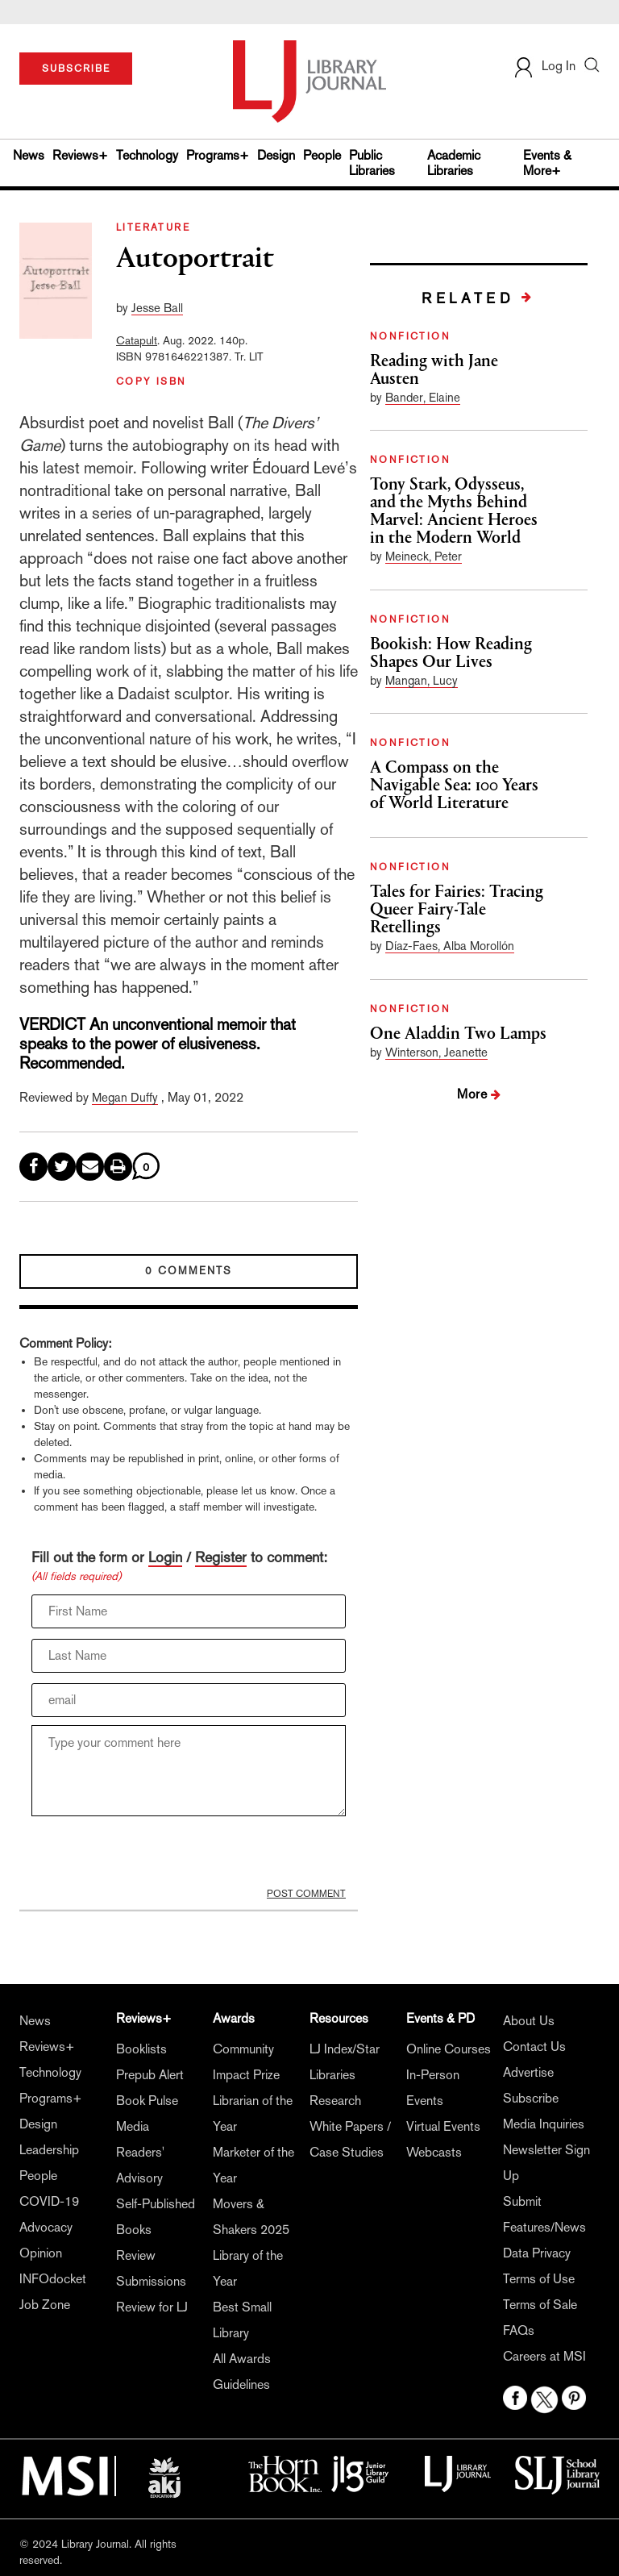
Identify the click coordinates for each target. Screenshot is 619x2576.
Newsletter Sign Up (546, 2162)
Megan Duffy (125, 1097)
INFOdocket (52, 2278)
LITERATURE (153, 227)
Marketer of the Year (253, 2165)
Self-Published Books (155, 2216)
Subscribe (531, 2098)
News (28, 155)
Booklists (141, 2049)
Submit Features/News (544, 2214)
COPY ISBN (151, 381)
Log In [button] (544, 65)
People (322, 155)
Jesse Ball (157, 308)
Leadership (49, 2149)
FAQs (518, 2330)
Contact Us (534, 2046)
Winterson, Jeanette (436, 1052)
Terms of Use (539, 2278)
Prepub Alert (150, 2074)
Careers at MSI (544, 2356)
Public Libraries (372, 163)
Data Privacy (537, 2253)
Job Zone (44, 2304)
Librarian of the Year (253, 2113)
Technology (147, 155)
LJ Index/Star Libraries (345, 2061)
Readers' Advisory (140, 2165)
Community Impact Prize (246, 2061)
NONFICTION (410, 336)
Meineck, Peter (423, 556)
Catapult (136, 340)
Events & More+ (547, 163)
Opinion (40, 2253)
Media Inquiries (543, 2124)
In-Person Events (432, 2087)
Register (221, 1557)
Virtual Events (443, 2126)
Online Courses (448, 2049)
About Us (529, 2020)
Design (276, 155)
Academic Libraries (453, 163)
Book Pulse (147, 2100)
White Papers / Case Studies (350, 2139)
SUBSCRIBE (76, 68)
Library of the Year (248, 2268)
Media (132, 2126)
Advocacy (46, 2227)
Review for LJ (152, 2307)
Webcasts (434, 2152)
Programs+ (217, 155)
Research (335, 2100)
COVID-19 (49, 2201)
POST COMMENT (306, 1893)
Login (165, 1557)
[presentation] (153, 1855)
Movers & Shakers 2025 (251, 2216)
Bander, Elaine (422, 397)
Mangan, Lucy (421, 680)
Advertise (528, 2072)
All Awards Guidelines (242, 2371)
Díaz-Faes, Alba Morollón (449, 945)
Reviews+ (80, 155)
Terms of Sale (540, 2304)
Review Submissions (151, 2268)
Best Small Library (242, 2319)
